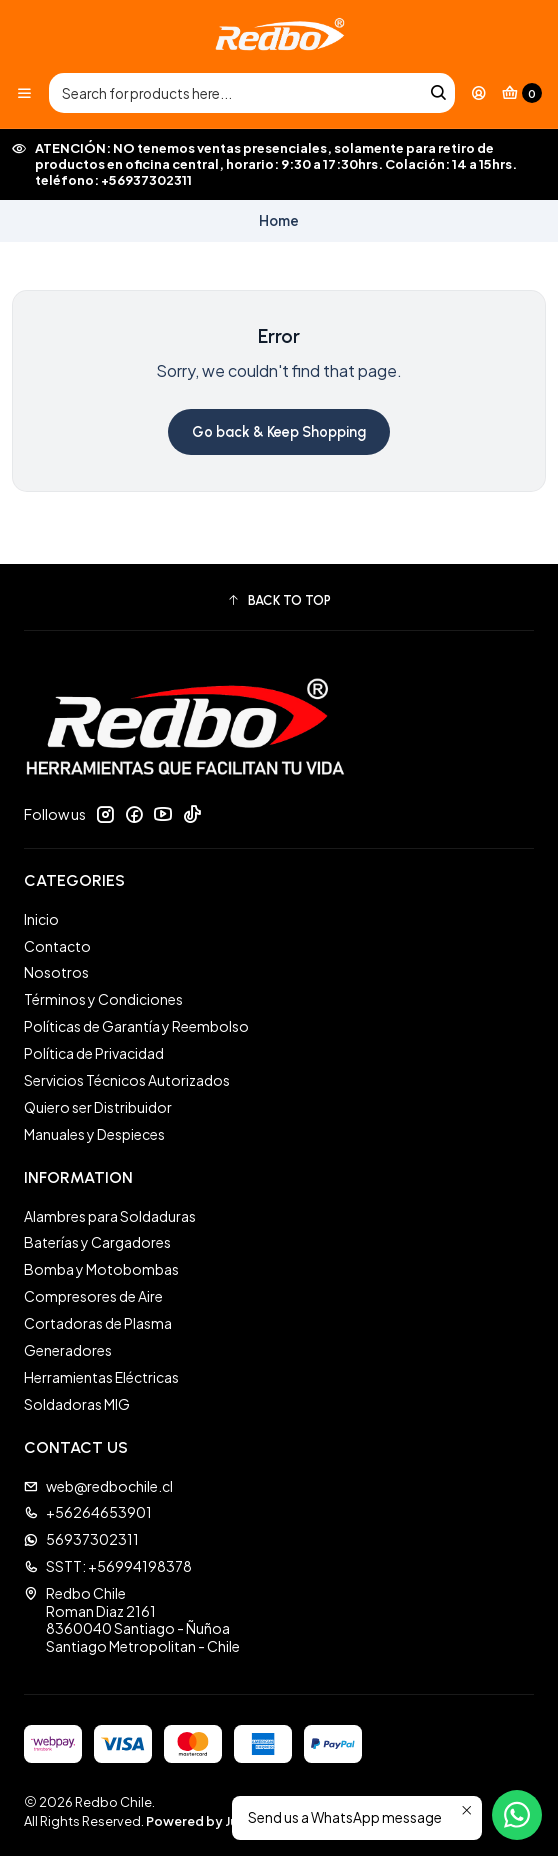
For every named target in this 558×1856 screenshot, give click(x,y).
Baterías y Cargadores (97, 1242)
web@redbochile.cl (98, 1486)
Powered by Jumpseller (219, 1821)
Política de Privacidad (94, 1053)
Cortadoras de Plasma (98, 1323)
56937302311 (81, 1539)
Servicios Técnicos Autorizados (127, 1080)
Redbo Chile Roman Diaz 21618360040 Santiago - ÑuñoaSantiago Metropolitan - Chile (132, 1619)
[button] (279, 600)
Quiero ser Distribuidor (98, 1107)
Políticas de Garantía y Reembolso (136, 1026)
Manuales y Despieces (94, 1134)
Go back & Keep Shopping (279, 432)
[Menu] (24, 93)
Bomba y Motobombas (101, 1269)
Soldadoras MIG (77, 1404)
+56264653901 (88, 1512)
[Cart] (522, 93)
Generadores (68, 1350)
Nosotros (56, 972)
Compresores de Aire (93, 1296)
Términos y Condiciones (103, 999)
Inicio (41, 919)
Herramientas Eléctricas (101, 1377)
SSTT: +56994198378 (108, 1566)
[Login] (479, 93)
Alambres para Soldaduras (110, 1216)
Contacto (57, 946)
